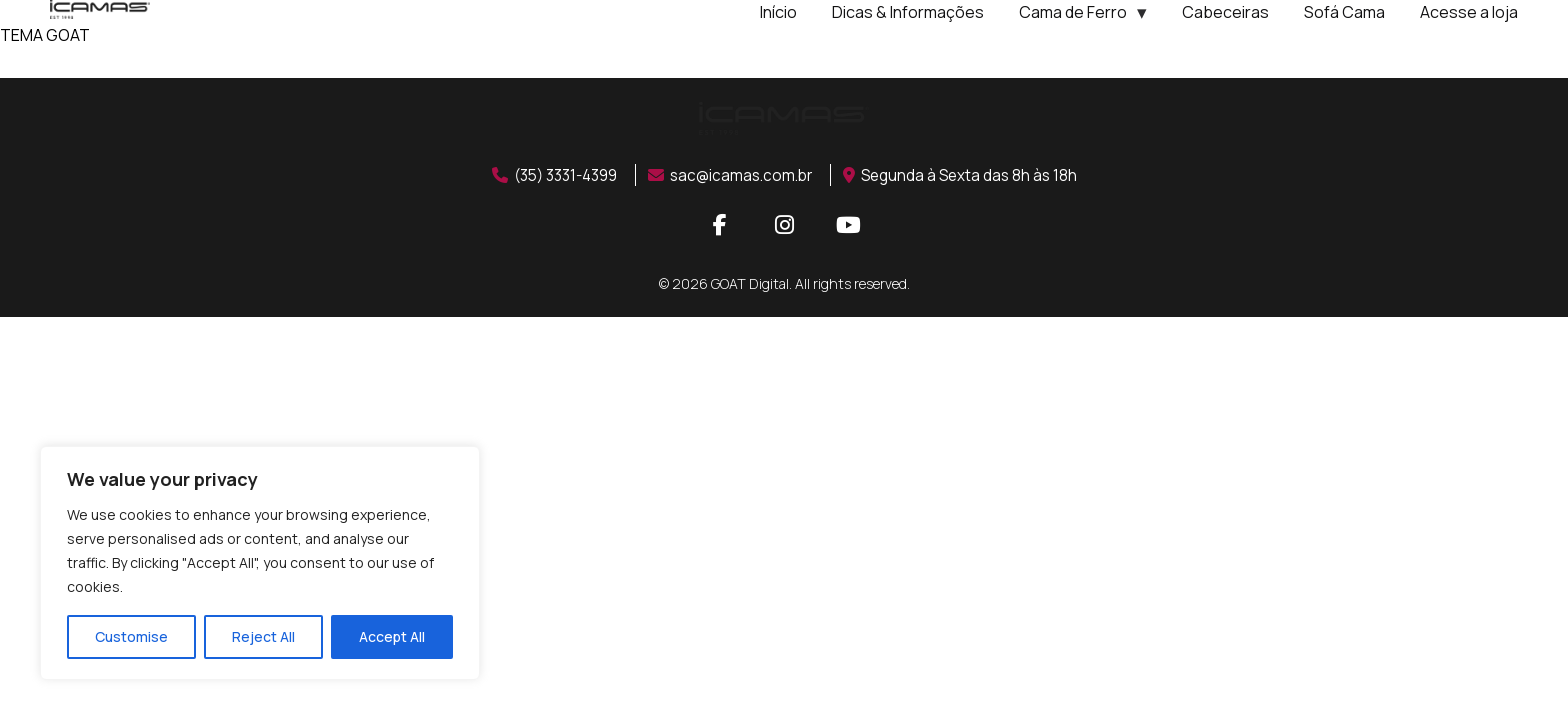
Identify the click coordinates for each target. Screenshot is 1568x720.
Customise (131, 636)
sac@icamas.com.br (732, 175)
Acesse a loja (1469, 12)
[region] (260, 563)
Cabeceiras (1225, 12)
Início (778, 12)
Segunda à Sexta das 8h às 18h (969, 175)
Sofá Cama (1344, 12)
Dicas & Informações (908, 12)
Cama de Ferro (1073, 12)
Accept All (392, 636)
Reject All (263, 636)
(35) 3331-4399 (547, 175)
